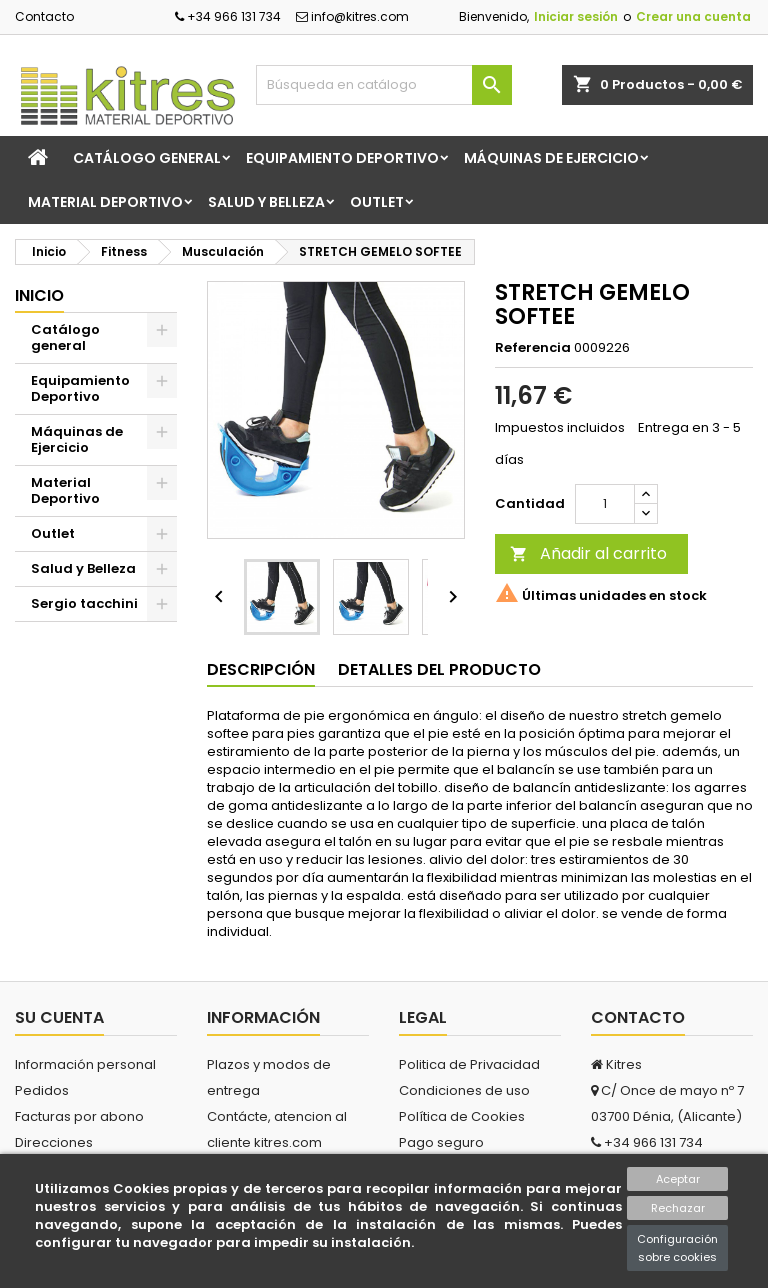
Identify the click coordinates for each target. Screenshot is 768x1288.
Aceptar (678, 1179)
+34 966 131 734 (228, 16)
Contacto (44, 16)
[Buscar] (384, 85)
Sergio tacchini (84, 603)
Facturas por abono (79, 1116)
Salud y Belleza (266, 202)
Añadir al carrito (588, 553)
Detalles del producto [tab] (439, 669)
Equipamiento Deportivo (342, 158)
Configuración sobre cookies (677, 1248)
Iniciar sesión (576, 16)
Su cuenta (59, 1017)
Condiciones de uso (464, 1090)
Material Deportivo (105, 202)
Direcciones (54, 1142)
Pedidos (42, 1090)
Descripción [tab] (261, 669)
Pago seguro (441, 1142)
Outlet (377, 202)
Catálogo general (147, 158)
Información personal (85, 1064)
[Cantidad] (605, 504)
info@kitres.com (352, 16)
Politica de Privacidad (469, 1064)
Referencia (533, 348)
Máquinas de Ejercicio (551, 158)
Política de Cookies (462, 1116)
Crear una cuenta (693, 16)
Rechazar (678, 1208)
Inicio (39, 295)
